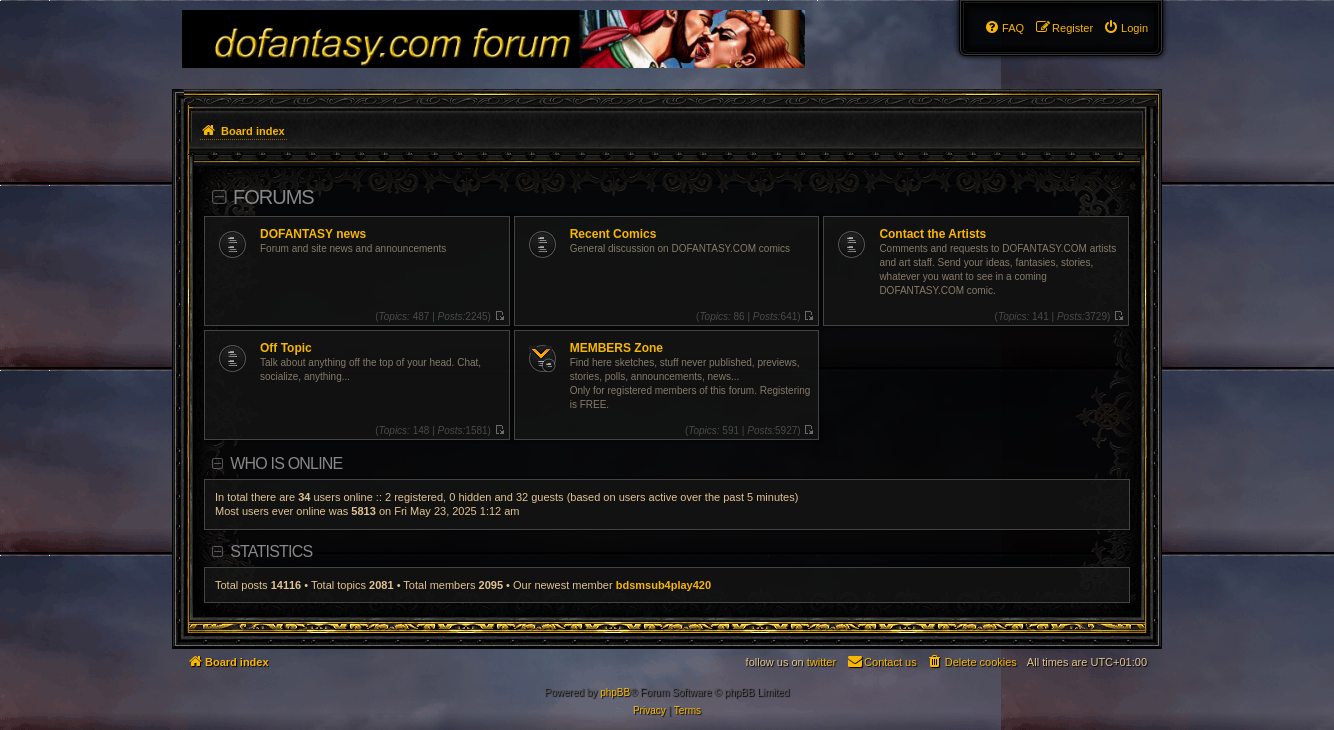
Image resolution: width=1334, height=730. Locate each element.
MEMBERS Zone (616, 348)
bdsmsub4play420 (663, 585)
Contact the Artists (932, 234)
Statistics (271, 551)
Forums (273, 197)
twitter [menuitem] (821, 662)
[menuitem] (1125, 28)
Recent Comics (613, 234)
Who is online (286, 463)
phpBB (615, 692)
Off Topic (286, 348)
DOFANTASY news (313, 234)
